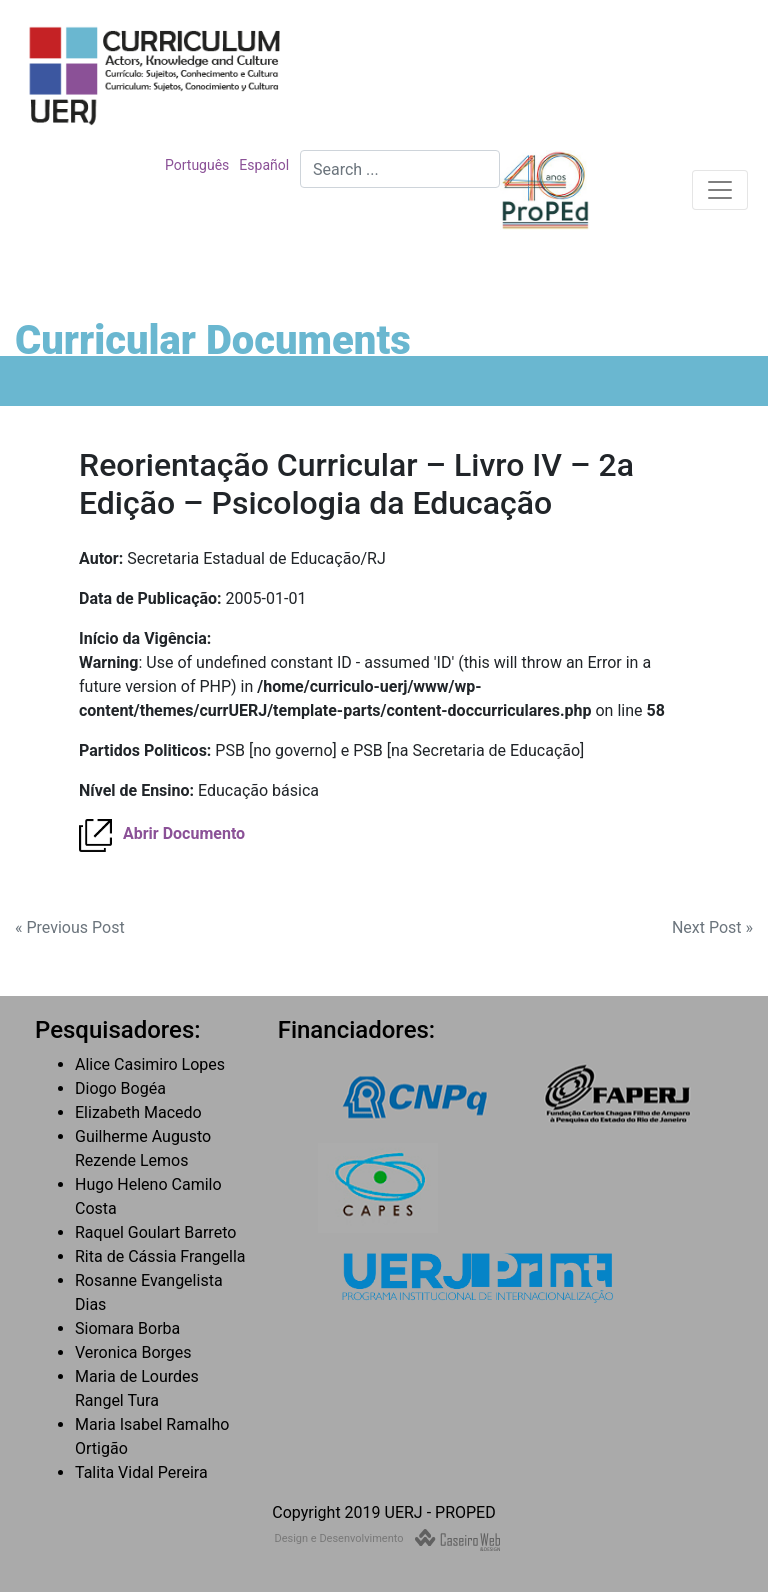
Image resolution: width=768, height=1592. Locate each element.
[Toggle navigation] (720, 190)
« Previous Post (70, 927)
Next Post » (712, 927)
